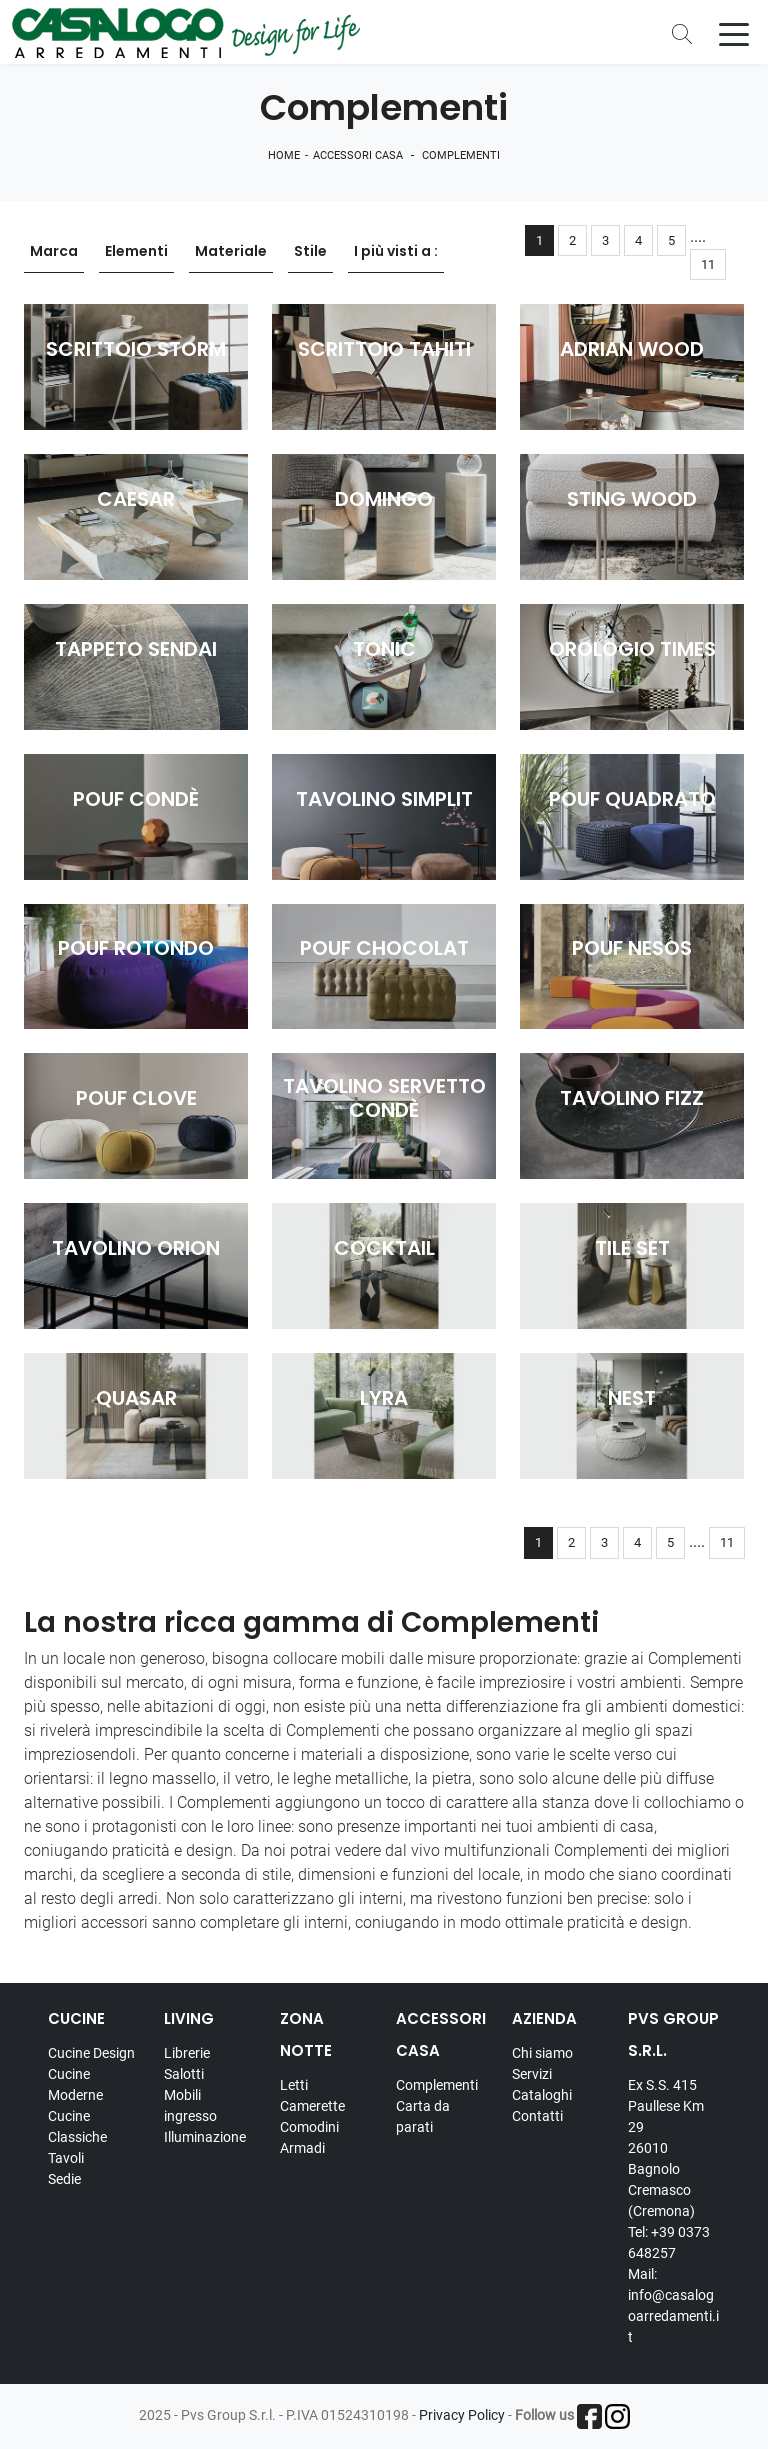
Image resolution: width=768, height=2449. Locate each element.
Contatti (537, 2116)
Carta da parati (423, 2116)
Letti (294, 2085)
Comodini (309, 2127)
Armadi (302, 2148)
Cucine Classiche (77, 2126)
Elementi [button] (136, 251)
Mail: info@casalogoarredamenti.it (673, 2305)
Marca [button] (54, 251)
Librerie (187, 2053)
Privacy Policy (462, 2415)
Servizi (532, 2074)
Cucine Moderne (75, 2084)
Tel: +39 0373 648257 (669, 2242)
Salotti (184, 2074)
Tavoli (66, 2158)
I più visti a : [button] (396, 251)
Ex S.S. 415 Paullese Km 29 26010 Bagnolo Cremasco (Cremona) (666, 2148)
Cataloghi (542, 2095)
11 (708, 264)
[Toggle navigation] (734, 33)
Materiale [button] (231, 251)
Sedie (64, 2179)
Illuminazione (205, 2137)
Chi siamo (542, 2053)
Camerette (312, 2106)
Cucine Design (91, 2053)
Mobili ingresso (190, 2105)
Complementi (461, 155)
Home (284, 155)
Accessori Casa (358, 155)
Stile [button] (310, 251)
